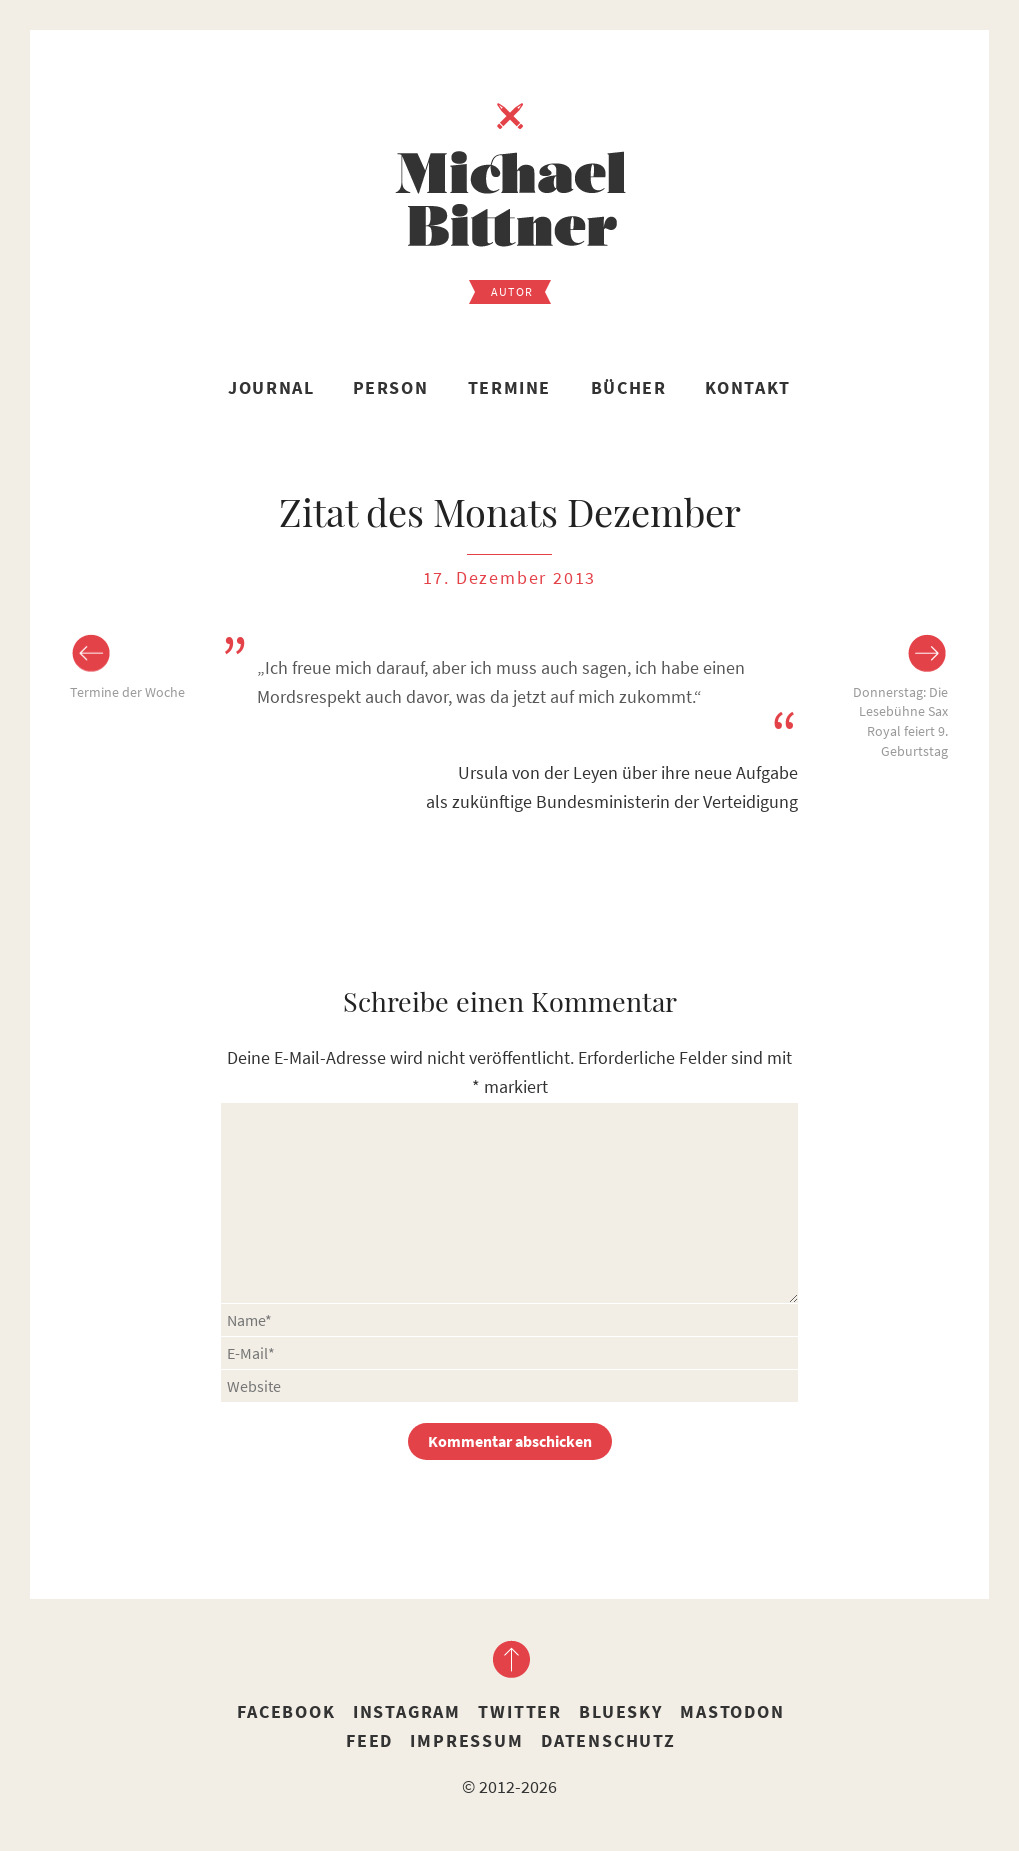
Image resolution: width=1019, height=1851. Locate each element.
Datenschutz (608, 1740)
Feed (369, 1740)
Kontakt (748, 387)
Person (391, 387)
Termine (509, 387)
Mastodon (732, 1711)
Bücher (629, 387)
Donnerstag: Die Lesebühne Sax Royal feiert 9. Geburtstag (900, 721)
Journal (271, 387)
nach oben (510, 1659)
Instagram (407, 1711)
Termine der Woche (127, 692)
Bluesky (621, 1711)
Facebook (286, 1711)
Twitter (520, 1711)
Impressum (466, 1740)
